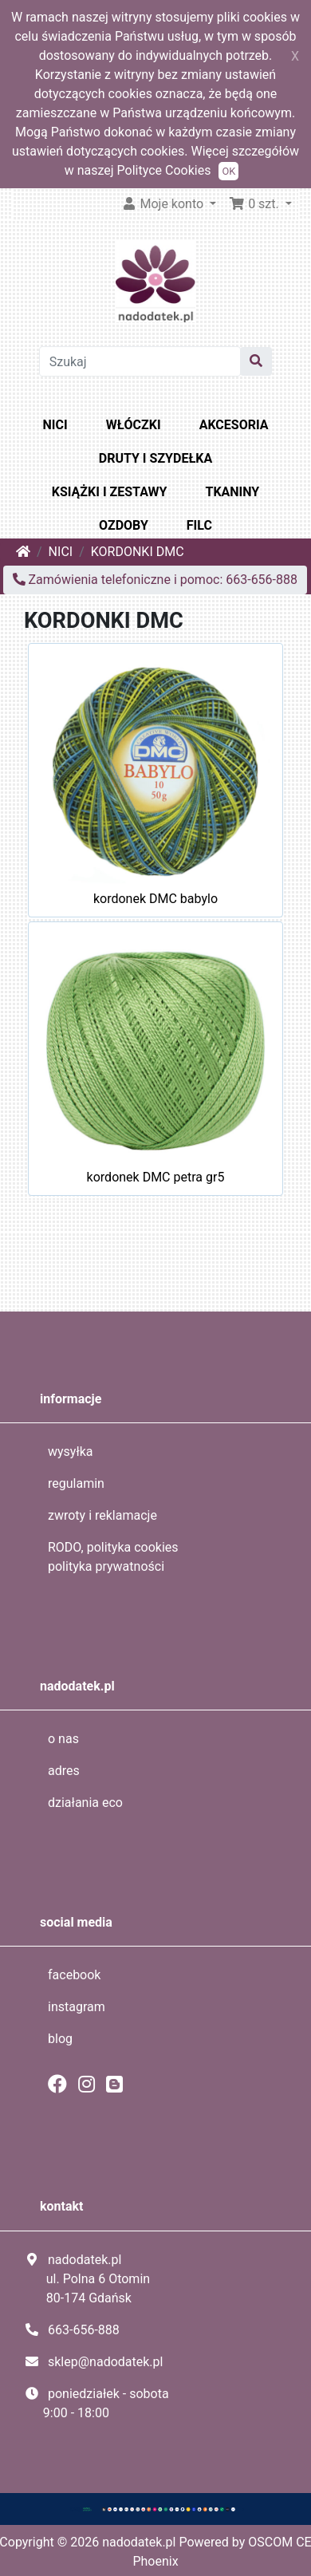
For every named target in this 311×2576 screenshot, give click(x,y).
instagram (76, 2006)
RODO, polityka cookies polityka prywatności (113, 1557)
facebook (74, 1974)
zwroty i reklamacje (102, 1515)
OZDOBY (123, 525)
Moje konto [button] (164, 203)
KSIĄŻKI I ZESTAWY (109, 491)
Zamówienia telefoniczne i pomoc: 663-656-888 (155, 579)
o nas (63, 1738)
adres (64, 1770)
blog (60, 2038)
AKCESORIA (234, 424)
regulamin (76, 1483)
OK (228, 171)
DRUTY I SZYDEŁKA (155, 458)
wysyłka (70, 1451)
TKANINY (232, 491)
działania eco (85, 1802)
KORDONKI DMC (137, 551)
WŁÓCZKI (133, 424)
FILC (199, 525)
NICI (55, 424)
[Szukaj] (140, 361)
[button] (260, 204)
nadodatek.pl (138, 2542)
